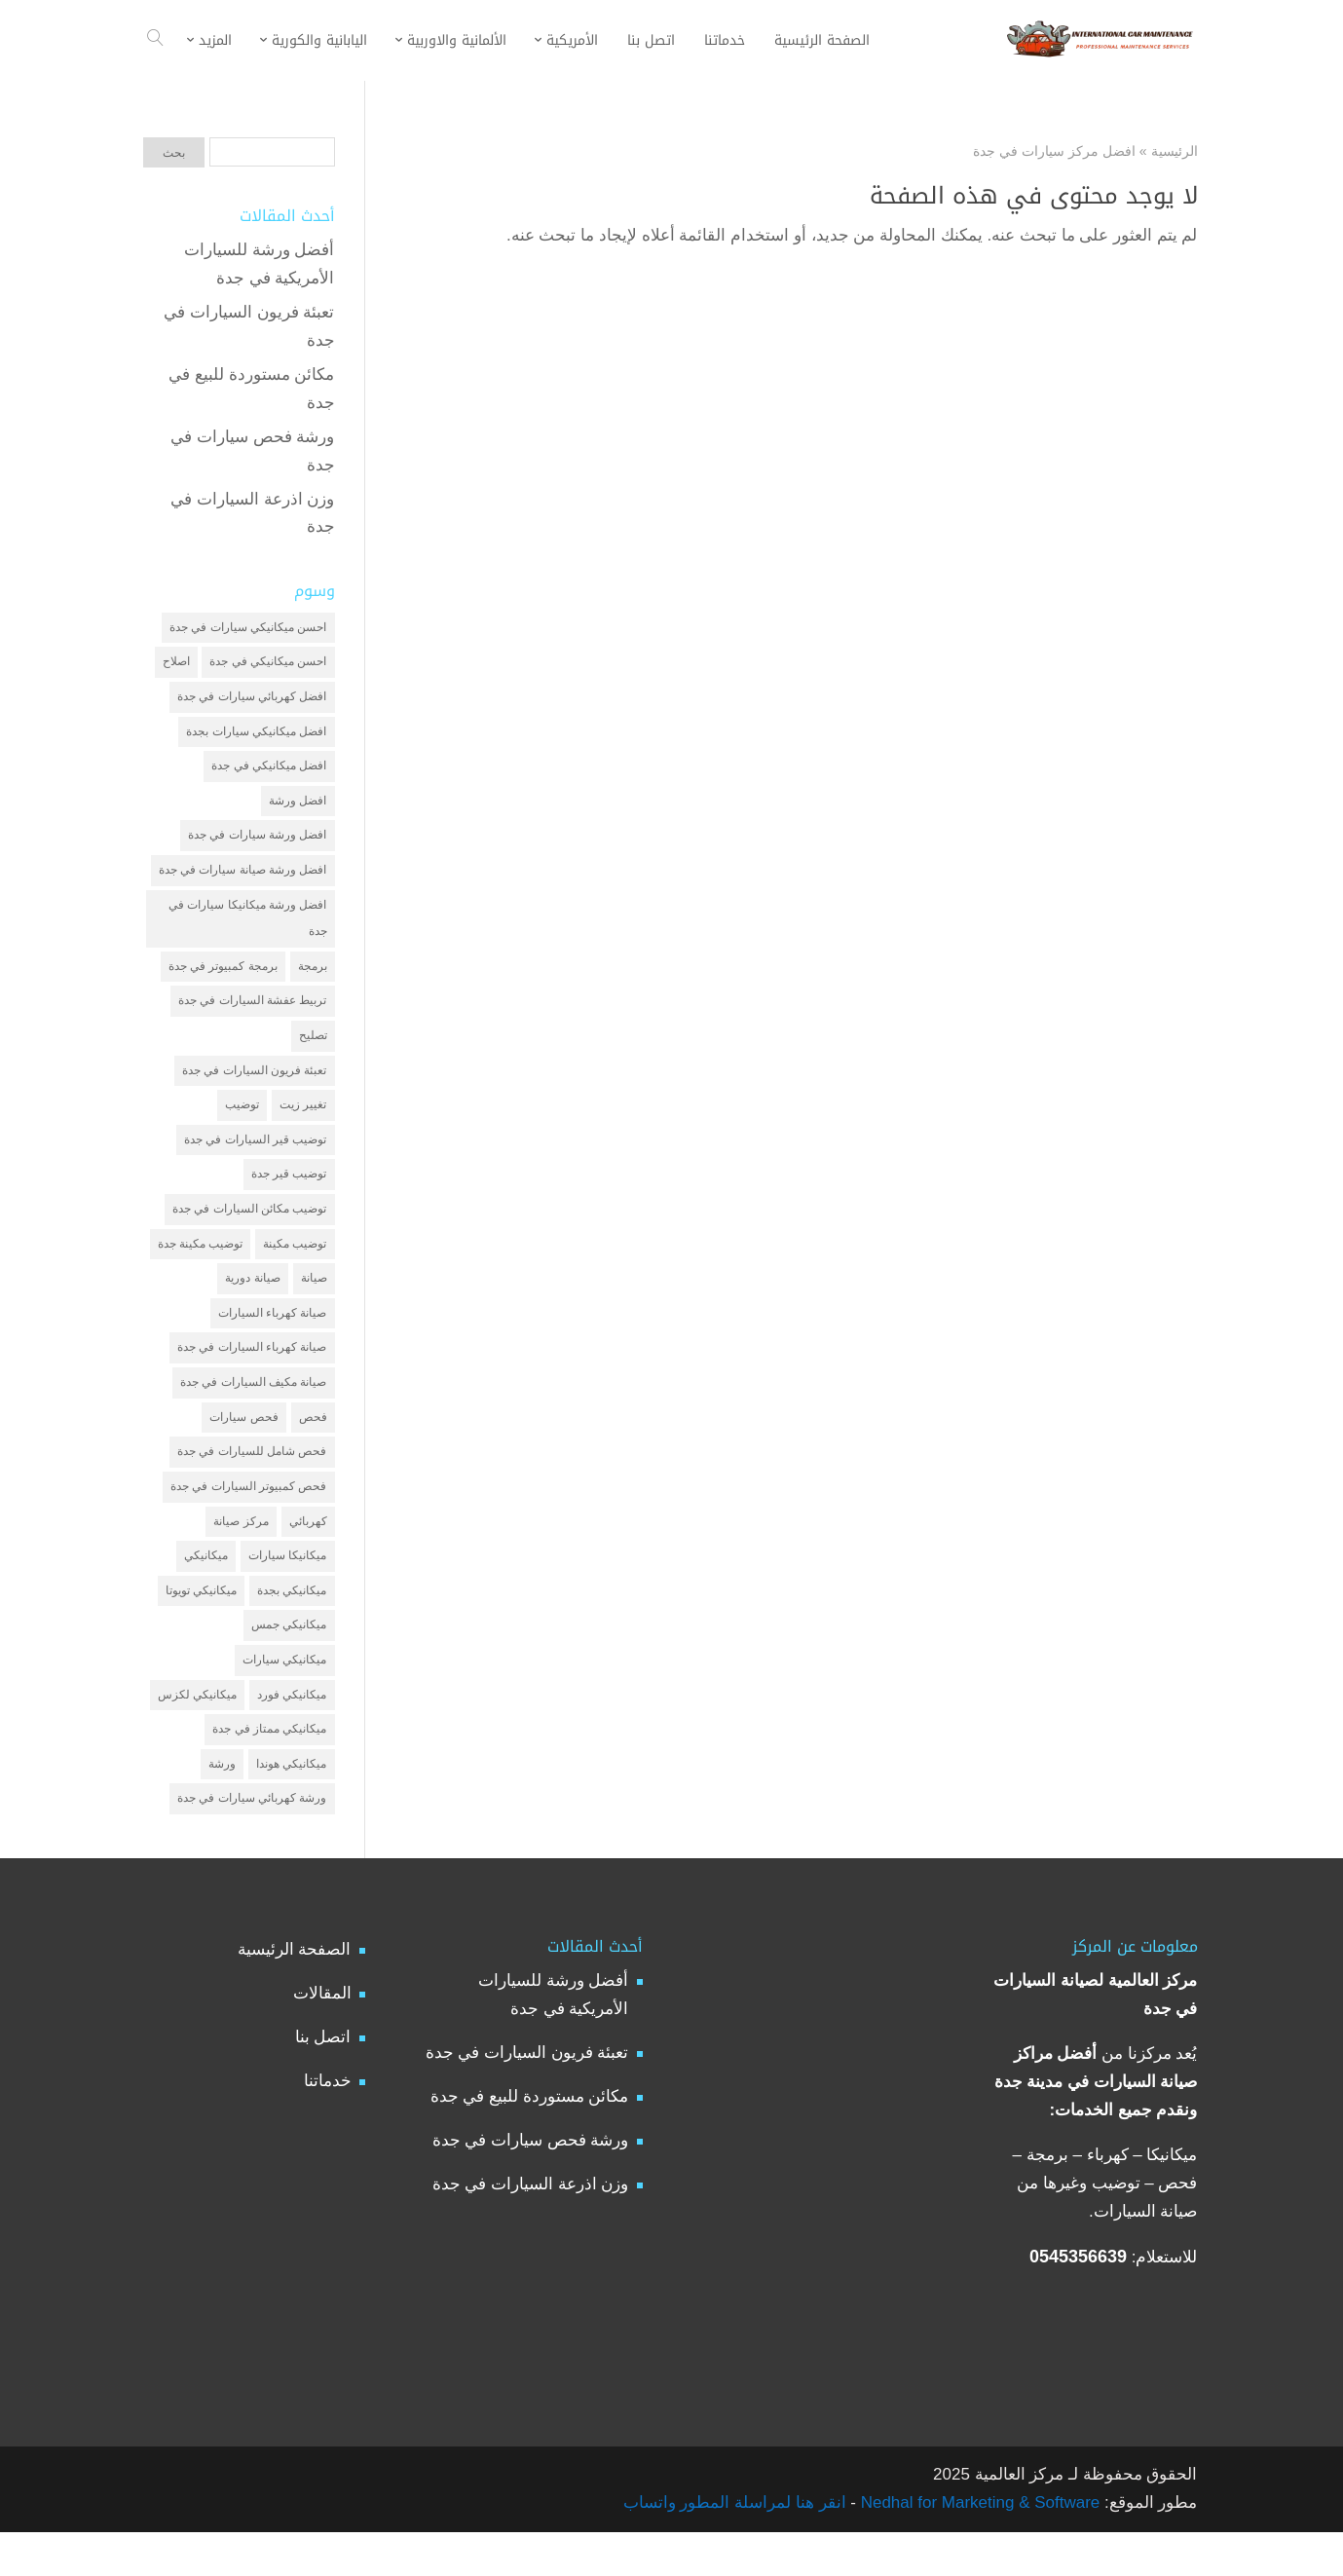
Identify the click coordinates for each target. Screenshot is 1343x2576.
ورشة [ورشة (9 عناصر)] (222, 1805)
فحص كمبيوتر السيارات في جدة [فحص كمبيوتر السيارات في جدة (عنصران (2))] (248, 1518)
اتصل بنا (323, 2081)
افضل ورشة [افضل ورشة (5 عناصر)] (297, 807)
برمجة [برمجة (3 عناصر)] (312, 980)
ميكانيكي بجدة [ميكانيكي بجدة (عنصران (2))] (291, 1626)
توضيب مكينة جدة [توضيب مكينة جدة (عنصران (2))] (200, 1267)
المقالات (322, 2037)
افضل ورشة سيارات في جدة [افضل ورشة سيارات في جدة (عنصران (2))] (257, 843)
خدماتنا (328, 2124)
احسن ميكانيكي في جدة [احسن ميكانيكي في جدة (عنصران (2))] (267, 664)
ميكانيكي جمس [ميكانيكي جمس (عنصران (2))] (288, 1662)
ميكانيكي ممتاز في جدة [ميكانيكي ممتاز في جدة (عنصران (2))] (269, 1769)
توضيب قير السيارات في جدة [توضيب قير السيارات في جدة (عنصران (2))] (255, 1159)
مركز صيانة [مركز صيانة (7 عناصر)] (240, 1554)
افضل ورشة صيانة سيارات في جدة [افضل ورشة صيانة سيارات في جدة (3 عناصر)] (243, 879)
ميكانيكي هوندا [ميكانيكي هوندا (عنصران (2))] (291, 1805)
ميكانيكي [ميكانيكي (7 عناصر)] (206, 1590)
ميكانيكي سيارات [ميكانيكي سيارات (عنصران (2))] (284, 1697)
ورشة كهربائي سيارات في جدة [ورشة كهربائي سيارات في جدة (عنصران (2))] (251, 1841)
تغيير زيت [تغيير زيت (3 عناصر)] (303, 1123)
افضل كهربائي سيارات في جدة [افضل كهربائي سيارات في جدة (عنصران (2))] (251, 699)
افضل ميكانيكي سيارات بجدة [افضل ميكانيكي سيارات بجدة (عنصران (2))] (256, 735)
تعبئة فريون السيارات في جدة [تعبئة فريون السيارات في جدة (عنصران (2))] (254, 1087)
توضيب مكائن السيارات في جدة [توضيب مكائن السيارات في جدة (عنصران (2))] (249, 1231)
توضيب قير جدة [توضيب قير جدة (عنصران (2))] (289, 1195)
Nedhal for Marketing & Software (978, 2546)
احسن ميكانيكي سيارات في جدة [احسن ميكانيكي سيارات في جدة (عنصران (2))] (247, 628)
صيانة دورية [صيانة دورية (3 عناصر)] (252, 1303)
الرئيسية (1174, 151)
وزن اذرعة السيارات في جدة (530, 2228)
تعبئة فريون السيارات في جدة (527, 2096)
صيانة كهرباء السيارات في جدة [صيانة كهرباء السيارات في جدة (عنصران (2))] (251, 1374)
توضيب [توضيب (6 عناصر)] (242, 1123)
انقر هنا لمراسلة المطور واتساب (734, 2546)
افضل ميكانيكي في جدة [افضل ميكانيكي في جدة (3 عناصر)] (268, 771)
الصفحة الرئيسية (295, 1993)
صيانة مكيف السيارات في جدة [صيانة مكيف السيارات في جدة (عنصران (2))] (253, 1410)
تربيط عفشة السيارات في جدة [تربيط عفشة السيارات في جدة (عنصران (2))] (252, 1015)
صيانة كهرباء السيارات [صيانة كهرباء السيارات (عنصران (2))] (272, 1339)
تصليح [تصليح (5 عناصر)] (313, 1051)
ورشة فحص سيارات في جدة (530, 2184)
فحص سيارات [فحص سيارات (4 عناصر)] (243, 1446)
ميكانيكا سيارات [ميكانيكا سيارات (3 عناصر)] (287, 1590)
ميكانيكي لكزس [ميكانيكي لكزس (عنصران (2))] (197, 1733)
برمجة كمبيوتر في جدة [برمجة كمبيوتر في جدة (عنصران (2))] (223, 980)
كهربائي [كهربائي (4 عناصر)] (308, 1554)
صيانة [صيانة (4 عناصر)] (314, 1303)
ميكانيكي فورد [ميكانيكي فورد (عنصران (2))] (291, 1733)
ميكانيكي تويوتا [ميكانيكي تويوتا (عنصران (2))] (201, 1626)
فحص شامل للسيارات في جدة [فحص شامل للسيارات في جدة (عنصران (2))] (251, 1482)
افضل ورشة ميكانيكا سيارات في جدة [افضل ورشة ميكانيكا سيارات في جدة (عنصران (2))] (247, 930)
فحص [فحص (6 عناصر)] (313, 1446)
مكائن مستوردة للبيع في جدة (529, 2140)
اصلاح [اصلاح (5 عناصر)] (176, 664)
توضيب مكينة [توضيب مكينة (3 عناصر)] (294, 1267)
